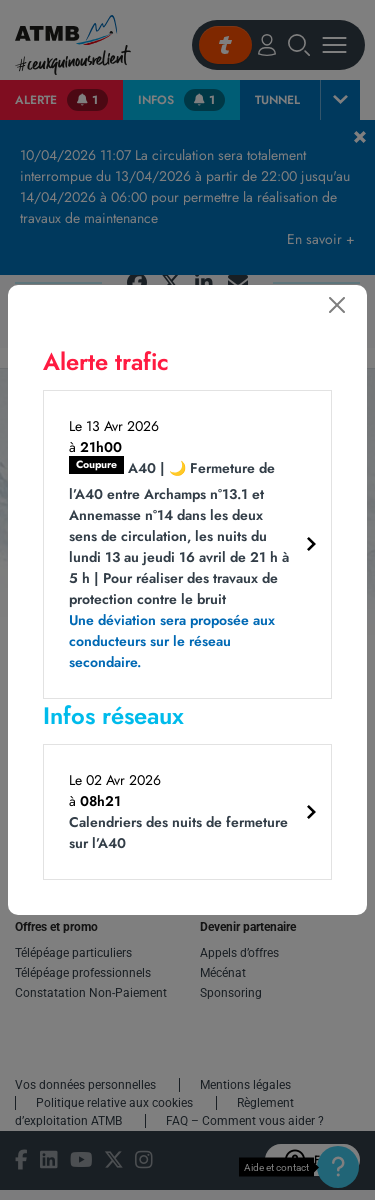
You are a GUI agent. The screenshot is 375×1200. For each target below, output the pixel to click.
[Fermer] (337, 305)
